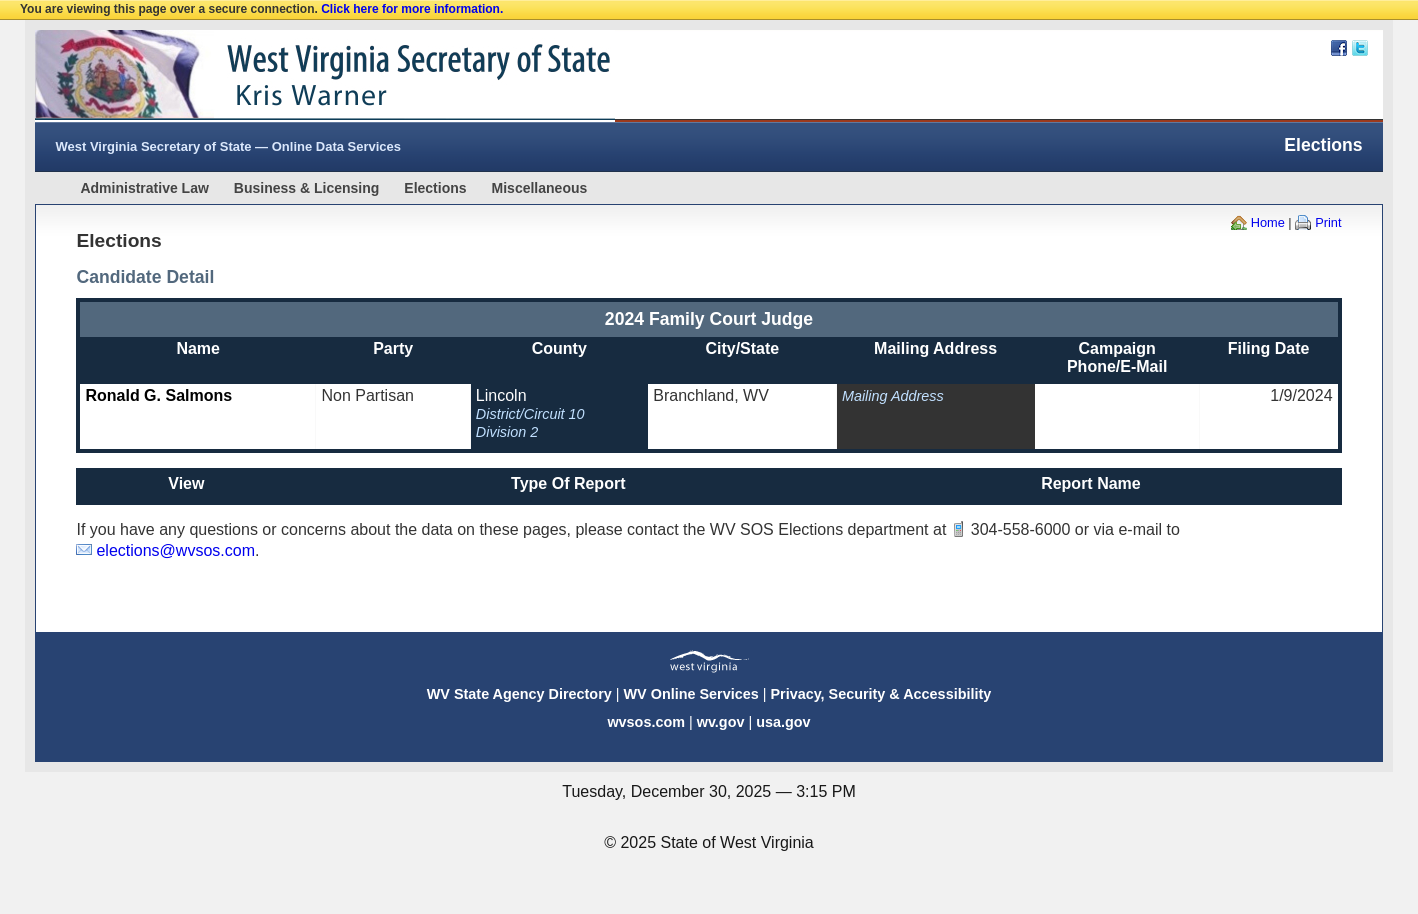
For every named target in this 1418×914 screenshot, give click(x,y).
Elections (435, 188)
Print (1328, 222)
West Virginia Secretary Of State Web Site (292, 76)
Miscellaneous (540, 188)
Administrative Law (144, 188)
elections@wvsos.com (175, 550)
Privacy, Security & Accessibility (880, 694)
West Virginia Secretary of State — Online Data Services (228, 146)
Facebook (1339, 48)
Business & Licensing (306, 188)
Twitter (1360, 48)
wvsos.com (646, 722)
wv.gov (721, 722)
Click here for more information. (412, 9)
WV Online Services (691, 694)
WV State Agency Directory (519, 694)
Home (1268, 222)
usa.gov (783, 722)
